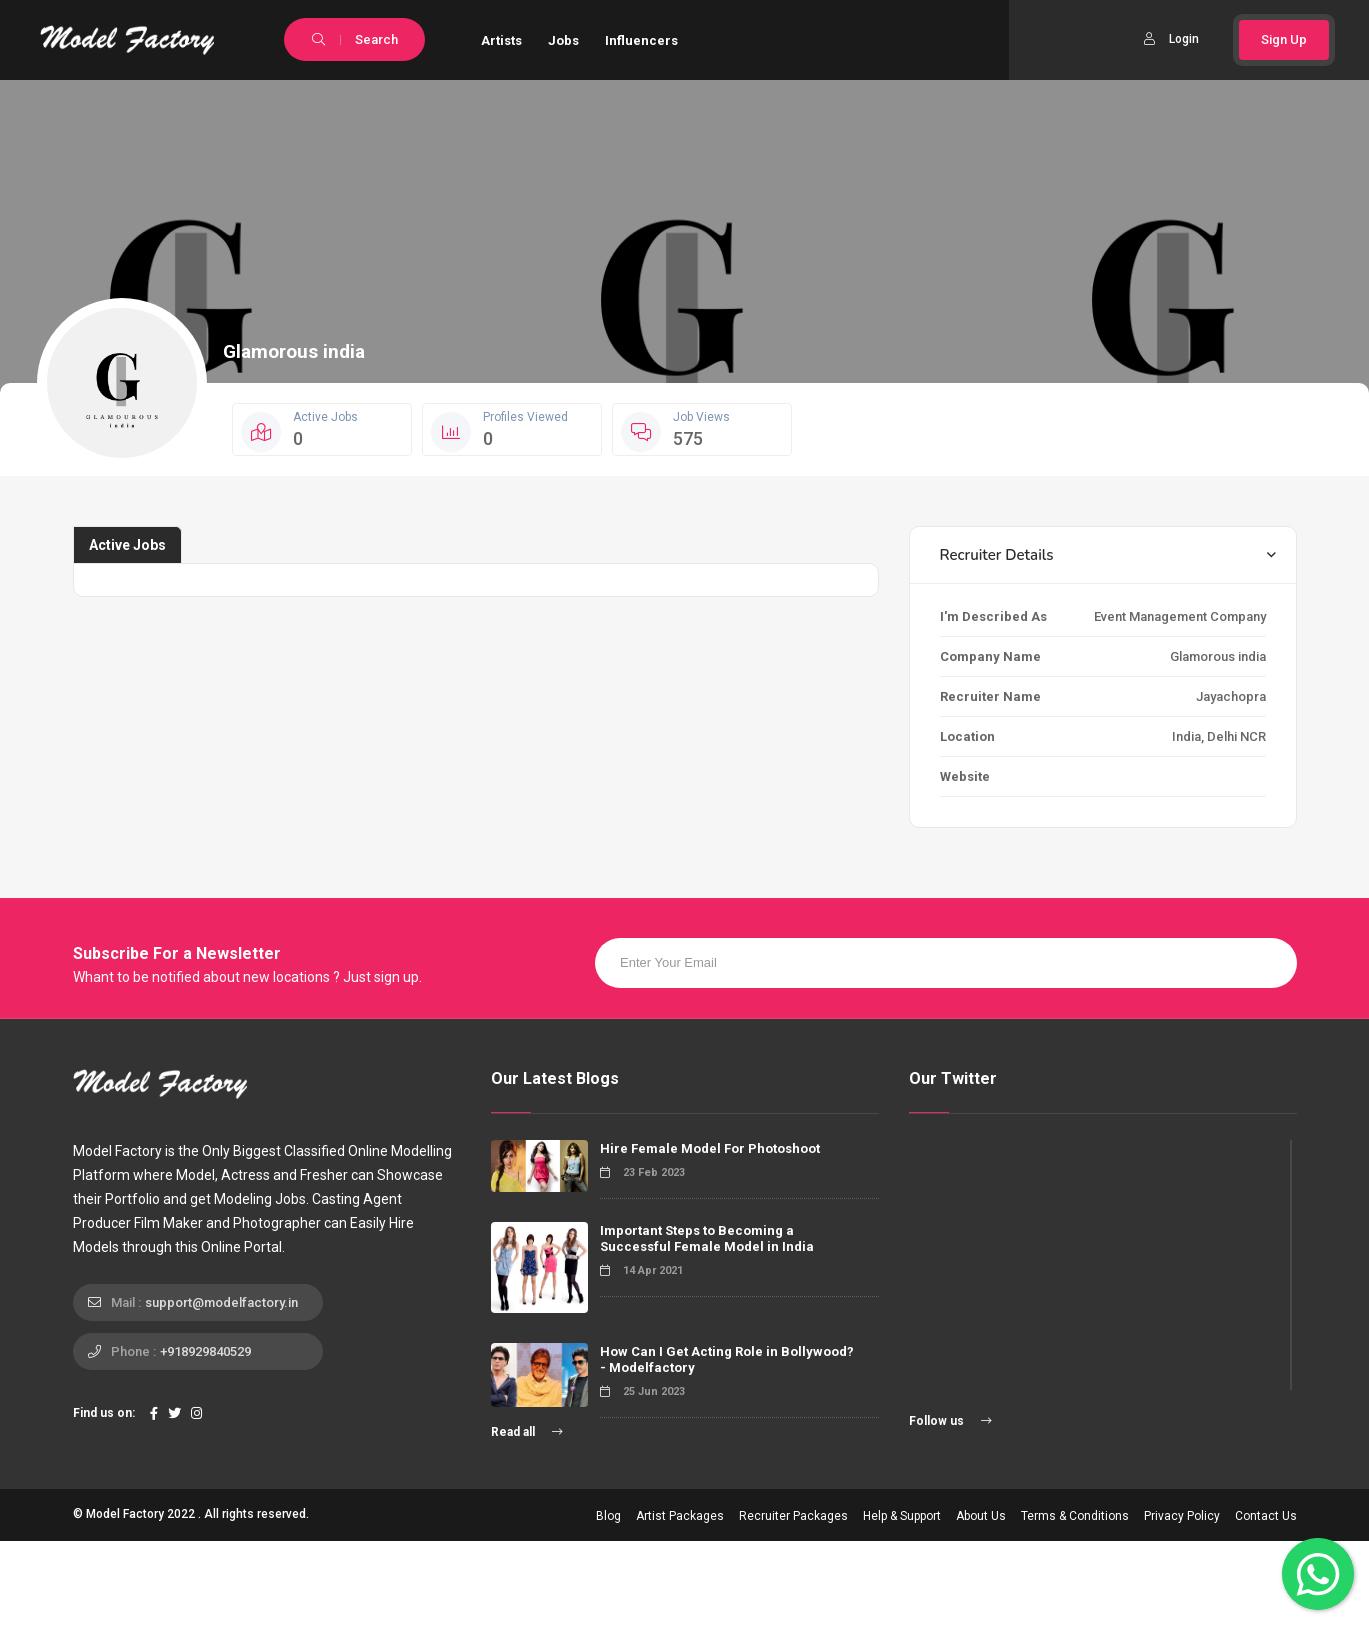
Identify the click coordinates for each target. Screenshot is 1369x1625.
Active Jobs (127, 545)
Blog (608, 1516)
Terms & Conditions (1075, 1516)
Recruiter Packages (793, 1516)
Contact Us (1266, 1516)
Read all (527, 1432)
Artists (501, 40)
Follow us (950, 1421)
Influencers (641, 40)
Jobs (563, 40)
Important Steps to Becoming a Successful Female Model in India (707, 1238)
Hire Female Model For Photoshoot (710, 1148)
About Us (981, 1516)
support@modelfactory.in (221, 1302)
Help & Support (902, 1516)
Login (1171, 39)
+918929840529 (205, 1351)
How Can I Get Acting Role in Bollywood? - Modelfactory (727, 1359)
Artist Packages (680, 1516)
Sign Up (1284, 39)
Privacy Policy (1182, 1516)
